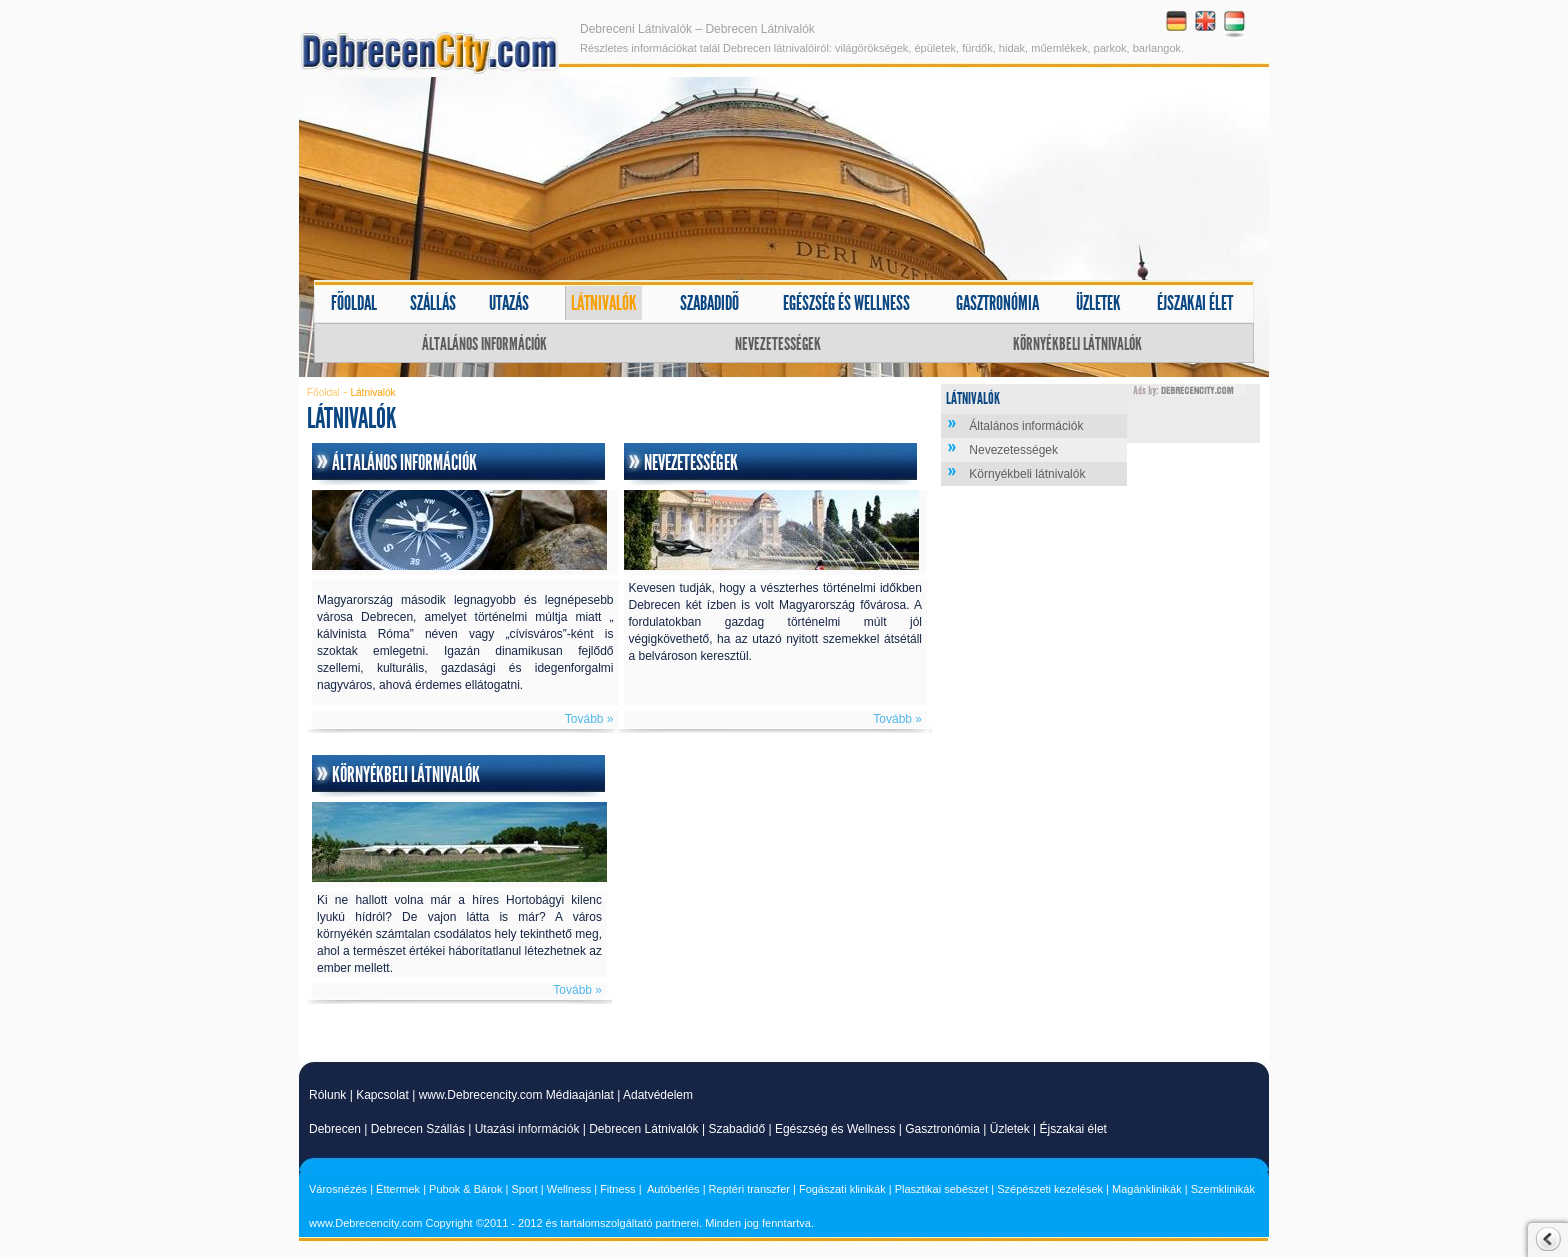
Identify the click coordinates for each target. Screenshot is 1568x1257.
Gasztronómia (997, 303)
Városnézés (338, 1189)
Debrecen (335, 1129)
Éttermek (398, 1189)
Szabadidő (709, 303)
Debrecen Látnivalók (643, 1129)
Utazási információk (527, 1129)
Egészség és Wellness (835, 1129)
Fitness (617, 1189)
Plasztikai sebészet (942, 1189)
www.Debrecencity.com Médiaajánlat (516, 1095)
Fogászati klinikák (842, 1189)
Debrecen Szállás (418, 1129)
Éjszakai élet (1195, 303)
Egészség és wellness (846, 303)
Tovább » (589, 719)
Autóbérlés (673, 1189)
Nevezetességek (778, 344)
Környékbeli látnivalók (1077, 344)
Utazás (509, 303)
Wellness (569, 1189)
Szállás (433, 303)
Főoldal (354, 303)
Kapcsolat (382, 1095)
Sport (524, 1189)
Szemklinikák (1223, 1189)
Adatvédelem (658, 1095)
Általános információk (484, 344)
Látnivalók (604, 303)
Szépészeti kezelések (1050, 1189)
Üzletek (1098, 303)
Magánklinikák (1147, 1189)
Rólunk (327, 1095)
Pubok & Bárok (465, 1189)
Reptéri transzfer (749, 1189)
